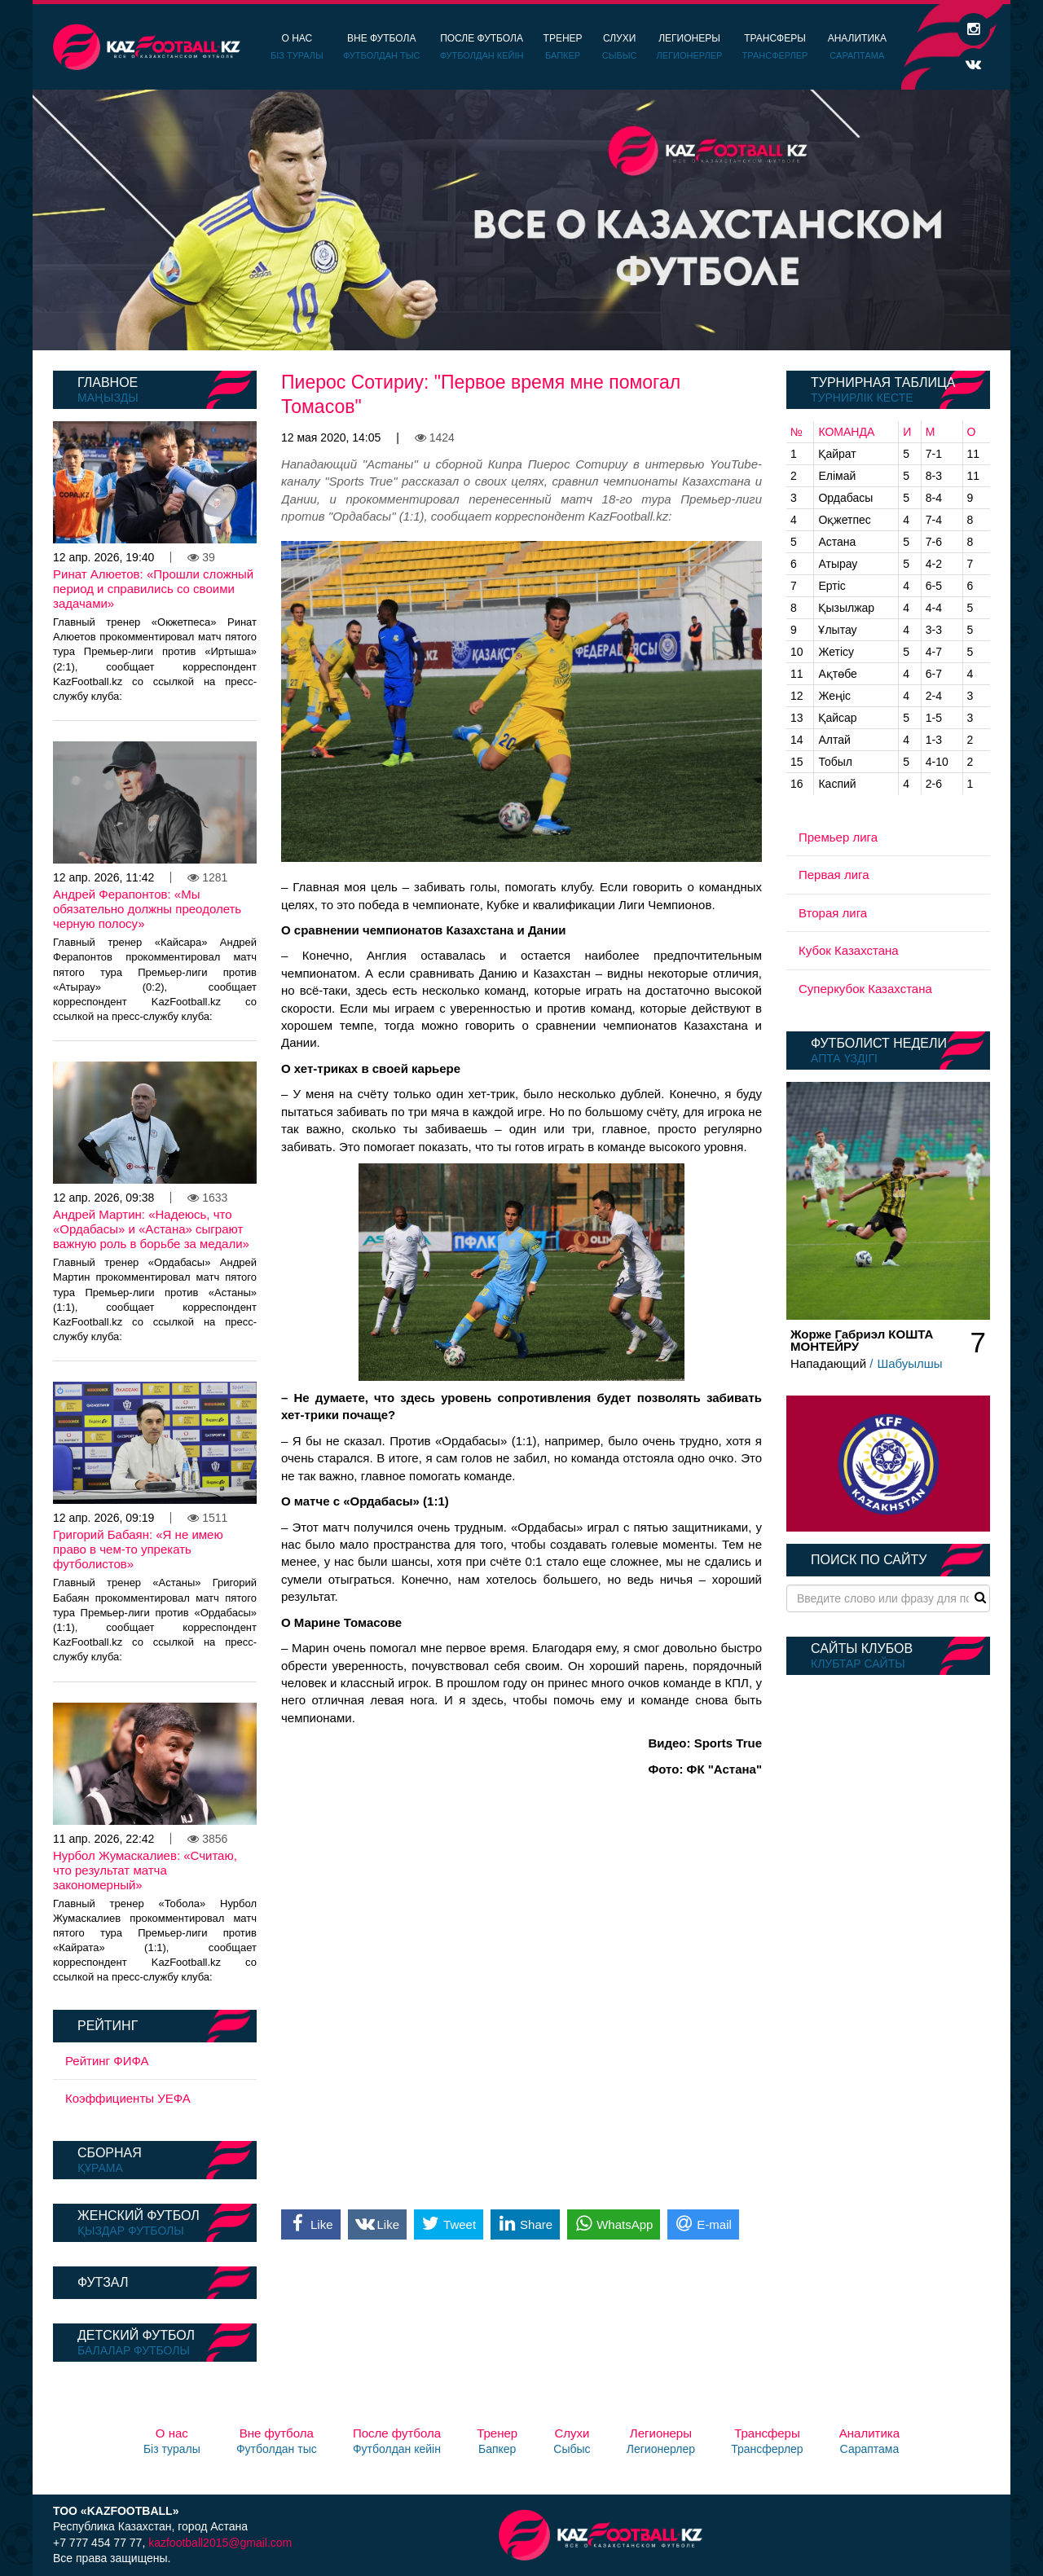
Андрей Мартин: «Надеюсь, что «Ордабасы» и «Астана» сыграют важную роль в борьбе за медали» (151, 1229)
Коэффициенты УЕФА (128, 2098)
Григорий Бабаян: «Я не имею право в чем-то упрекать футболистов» (138, 1549)
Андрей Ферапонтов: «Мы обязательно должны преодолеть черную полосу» (147, 908)
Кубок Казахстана (849, 950)
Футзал (102, 2282)
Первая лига (834, 874)
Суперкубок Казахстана (865, 989)
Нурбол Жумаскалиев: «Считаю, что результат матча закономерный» (145, 1870)
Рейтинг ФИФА (107, 2061)
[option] (521, 220)
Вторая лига (833, 913)
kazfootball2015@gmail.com (220, 2542)
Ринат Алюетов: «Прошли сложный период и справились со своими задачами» (153, 588)
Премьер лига (838, 837)
